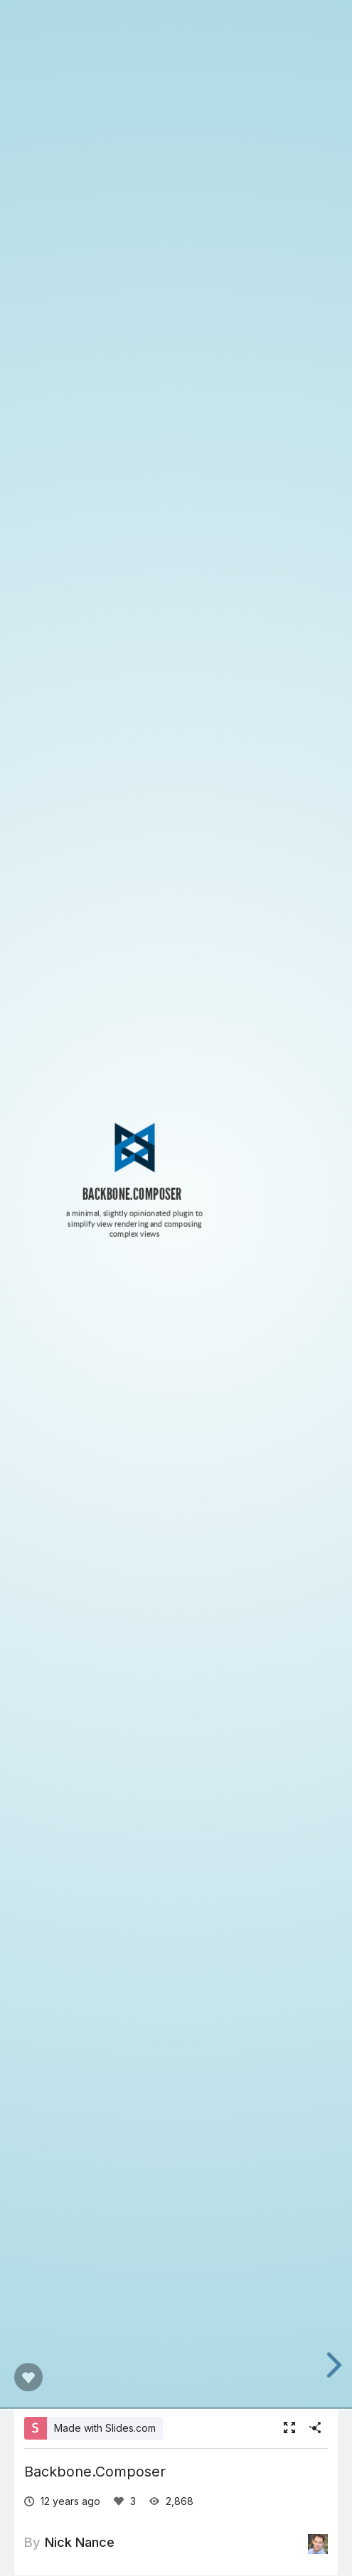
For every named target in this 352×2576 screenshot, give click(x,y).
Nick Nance (79, 2542)
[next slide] (338, 2365)
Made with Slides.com (105, 2428)
